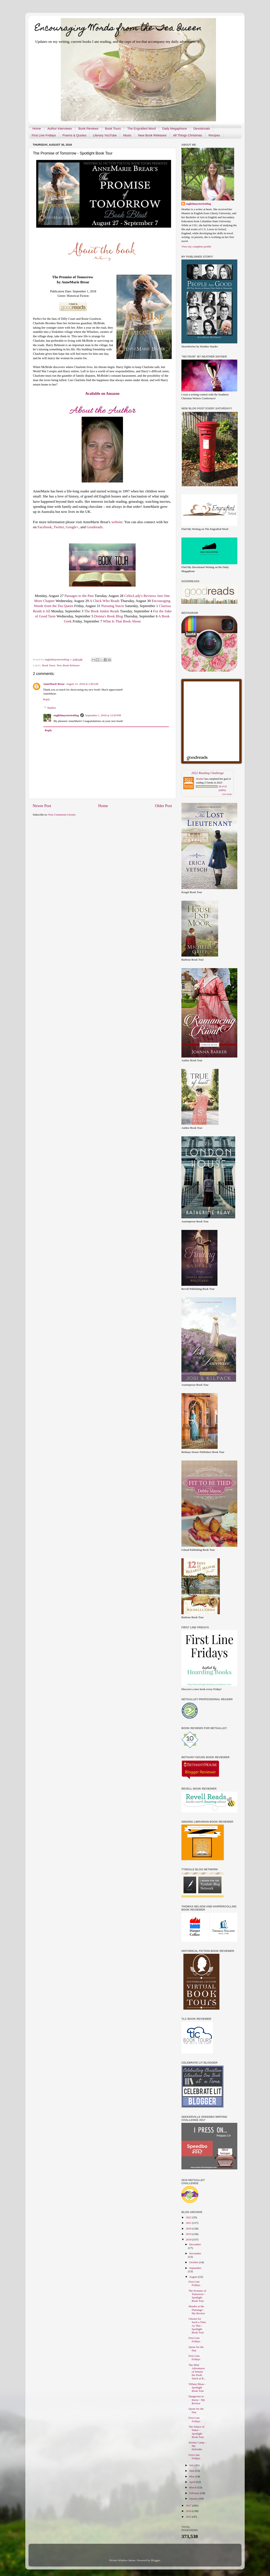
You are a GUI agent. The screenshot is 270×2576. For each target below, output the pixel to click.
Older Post (163, 806)
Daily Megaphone (174, 128)
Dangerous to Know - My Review (197, 2400)
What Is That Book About (122, 621)
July (192, 2465)
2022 (189, 2217)
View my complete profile (196, 246)
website (117, 522)
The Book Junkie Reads (101, 611)
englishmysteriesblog (66, 715)
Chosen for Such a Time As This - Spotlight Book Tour (197, 2325)
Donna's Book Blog (108, 616)
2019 (189, 2234)
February (194, 2493)
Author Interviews (59, 128)
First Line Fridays (44, 135)
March (193, 2487)
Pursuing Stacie (112, 606)
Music (127, 135)
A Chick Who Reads (105, 601)
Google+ (72, 527)
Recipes (214, 135)
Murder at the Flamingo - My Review (197, 2310)
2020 (189, 2228)
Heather (200, 778)
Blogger (155, 2560)
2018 (189, 2239)
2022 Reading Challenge (207, 773)
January (194, 2498)
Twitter (59, 527)
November (195, 2253)
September (195, 2268)
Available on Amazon (102, 393)
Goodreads (94, 527)
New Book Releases (152, 135)
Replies (51, 707)
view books (227, 794)
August (193, 2276)
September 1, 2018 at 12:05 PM (103, 715)
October (194, 2262)
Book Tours (113, 128)
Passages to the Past (79, 596)
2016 (189, 2511)
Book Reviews (88, 128)
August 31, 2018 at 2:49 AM (82, 683)
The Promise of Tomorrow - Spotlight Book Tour (197, 2296)
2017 (189, 2505)
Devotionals (201, 128)
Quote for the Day (196, 2348)
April (192, 2481)
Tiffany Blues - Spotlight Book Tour (197, 2387)
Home (36, 128)
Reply (46, 699)
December (195, 2244)
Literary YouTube (105, 135)
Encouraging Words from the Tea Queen (118, 28)
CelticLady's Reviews (140, 596)
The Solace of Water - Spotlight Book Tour (196, 2432)
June (192, 2470)
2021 (189, 2222)
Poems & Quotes (74, 135)
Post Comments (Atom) (61, 814)
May (192, 2476)
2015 (189, 2516)
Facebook (45, 527)
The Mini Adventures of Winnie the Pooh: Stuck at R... (197, 2371)
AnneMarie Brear (54, 683)
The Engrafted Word (141, 128)
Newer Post (42, 806)
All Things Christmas (187, 135)
